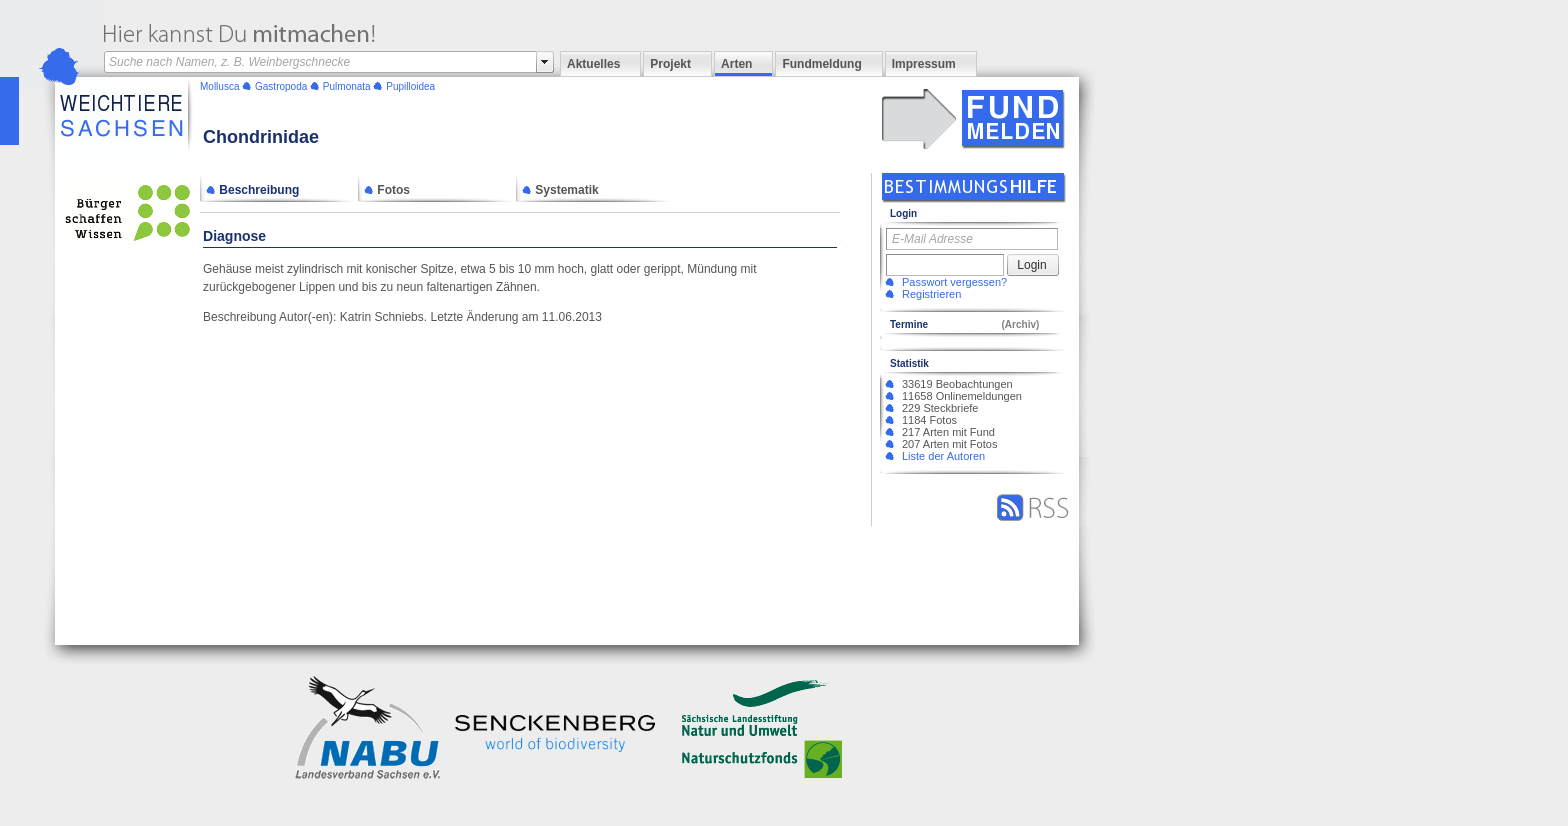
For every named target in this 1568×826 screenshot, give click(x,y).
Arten (736, 64)
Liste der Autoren (943, 456)
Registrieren (931, 294)
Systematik (560, 190)
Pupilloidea (410, 86)
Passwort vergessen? (954, 282)
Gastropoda (281, 86)
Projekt (670, 64)
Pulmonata (347, 86)
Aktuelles (593, 64)
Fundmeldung (821, 64)
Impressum (924, 64)
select (545, 62)
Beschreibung (252, 190)
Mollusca (219, 86)
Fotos (387, 190)
